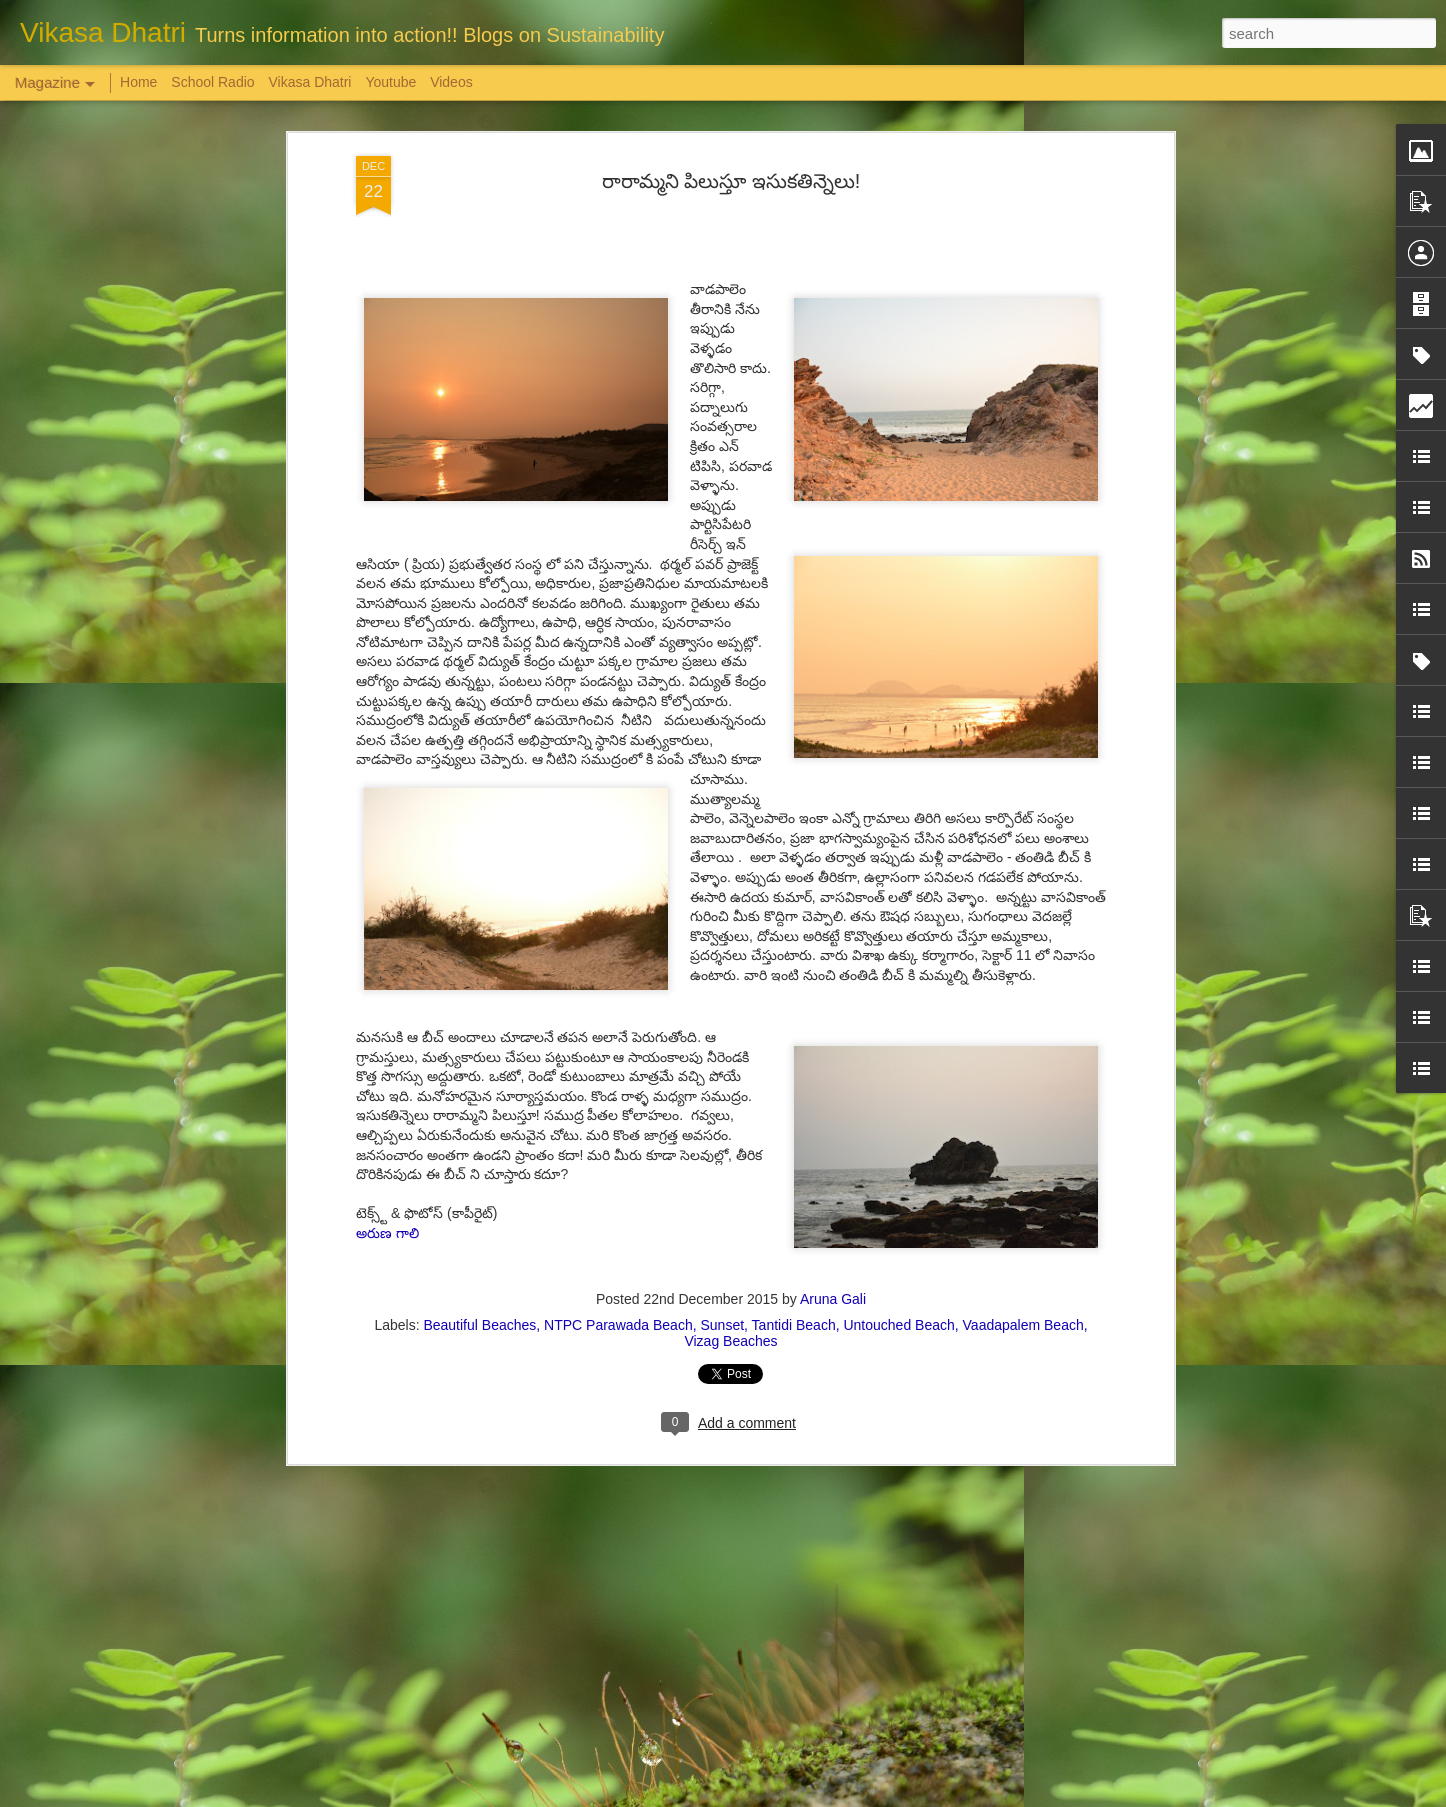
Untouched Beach (898, 1244)
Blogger (785, 1796)
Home (138, 82)
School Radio (212, 82)
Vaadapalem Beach (1023, 1244)
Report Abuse (844, 1796)
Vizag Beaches (730, 1260)
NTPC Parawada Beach (618, 1244)
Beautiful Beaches (479, 1244)
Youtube (390, 82)
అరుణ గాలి (387, 1152)
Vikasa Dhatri (309, 82)
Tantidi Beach (794, 1244)
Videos (451, 82)
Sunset (722, 1244)
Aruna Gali (833, 1218)
